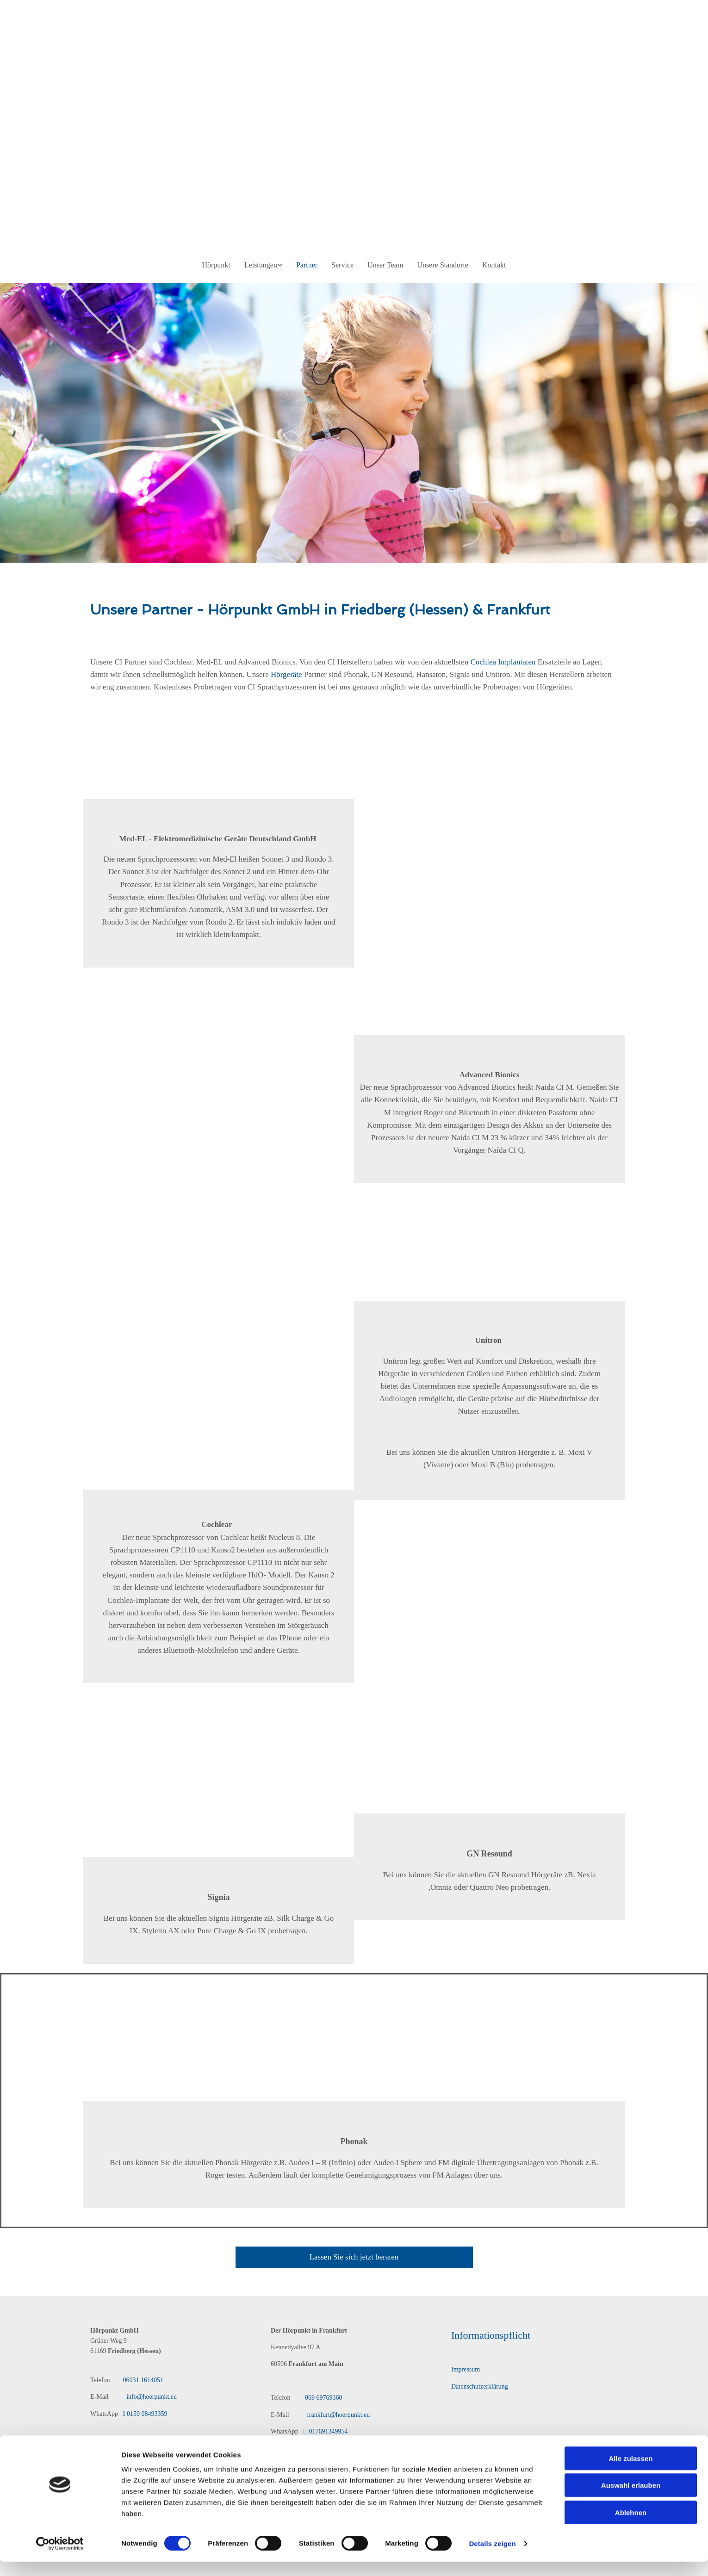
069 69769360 (323, 2397)
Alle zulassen (630, 2187)
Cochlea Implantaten (502, 662)
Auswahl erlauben (630, 2214)
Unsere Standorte (442, 265)
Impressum (465, 2369)
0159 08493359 (145, 2413)
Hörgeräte (286, 674)
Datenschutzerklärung (479, 2386)
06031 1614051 (143, 2380)
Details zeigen (492, 2273)
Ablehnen (630, 2242)
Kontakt (494, 265)
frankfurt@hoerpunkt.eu (337, 2414)
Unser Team (385, 265)
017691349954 (324, 2431)
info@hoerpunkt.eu (147, 2396)
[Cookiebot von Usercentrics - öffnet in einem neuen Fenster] (59, 2273)
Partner (306, 265)
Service (342, 265)
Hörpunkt (216, 265)
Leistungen (260, 265)
